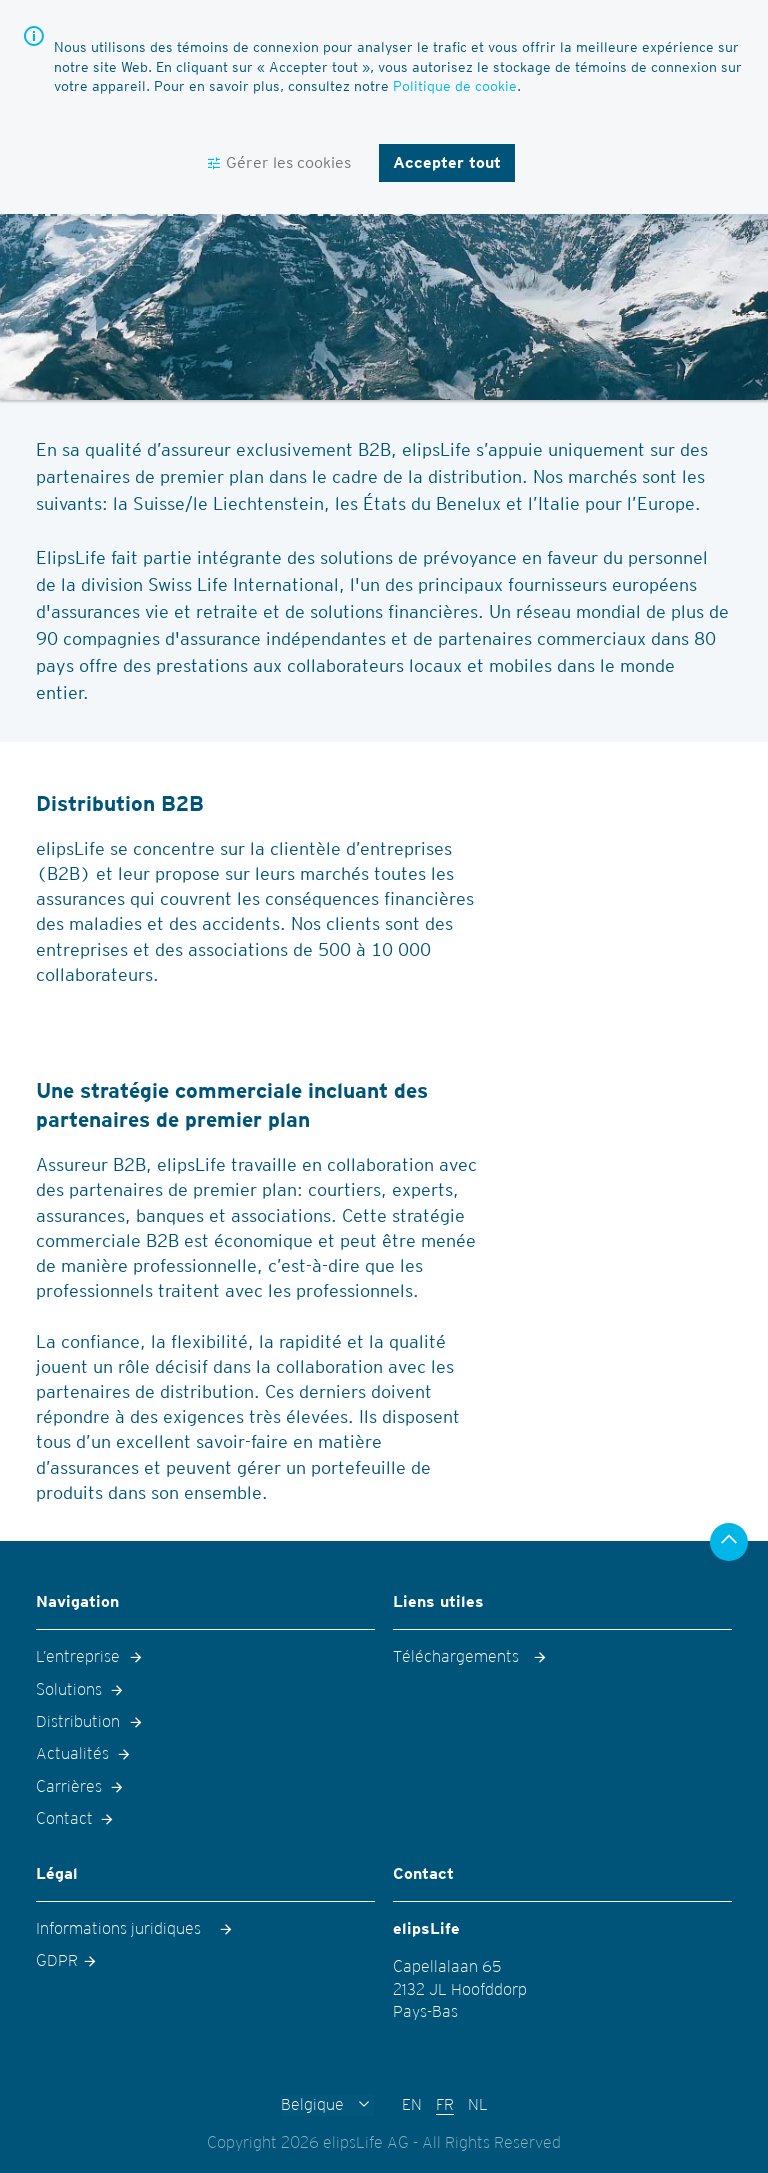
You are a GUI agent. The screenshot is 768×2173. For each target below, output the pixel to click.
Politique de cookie (455, 86)
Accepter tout (447, 162)
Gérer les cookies (288, 162)
